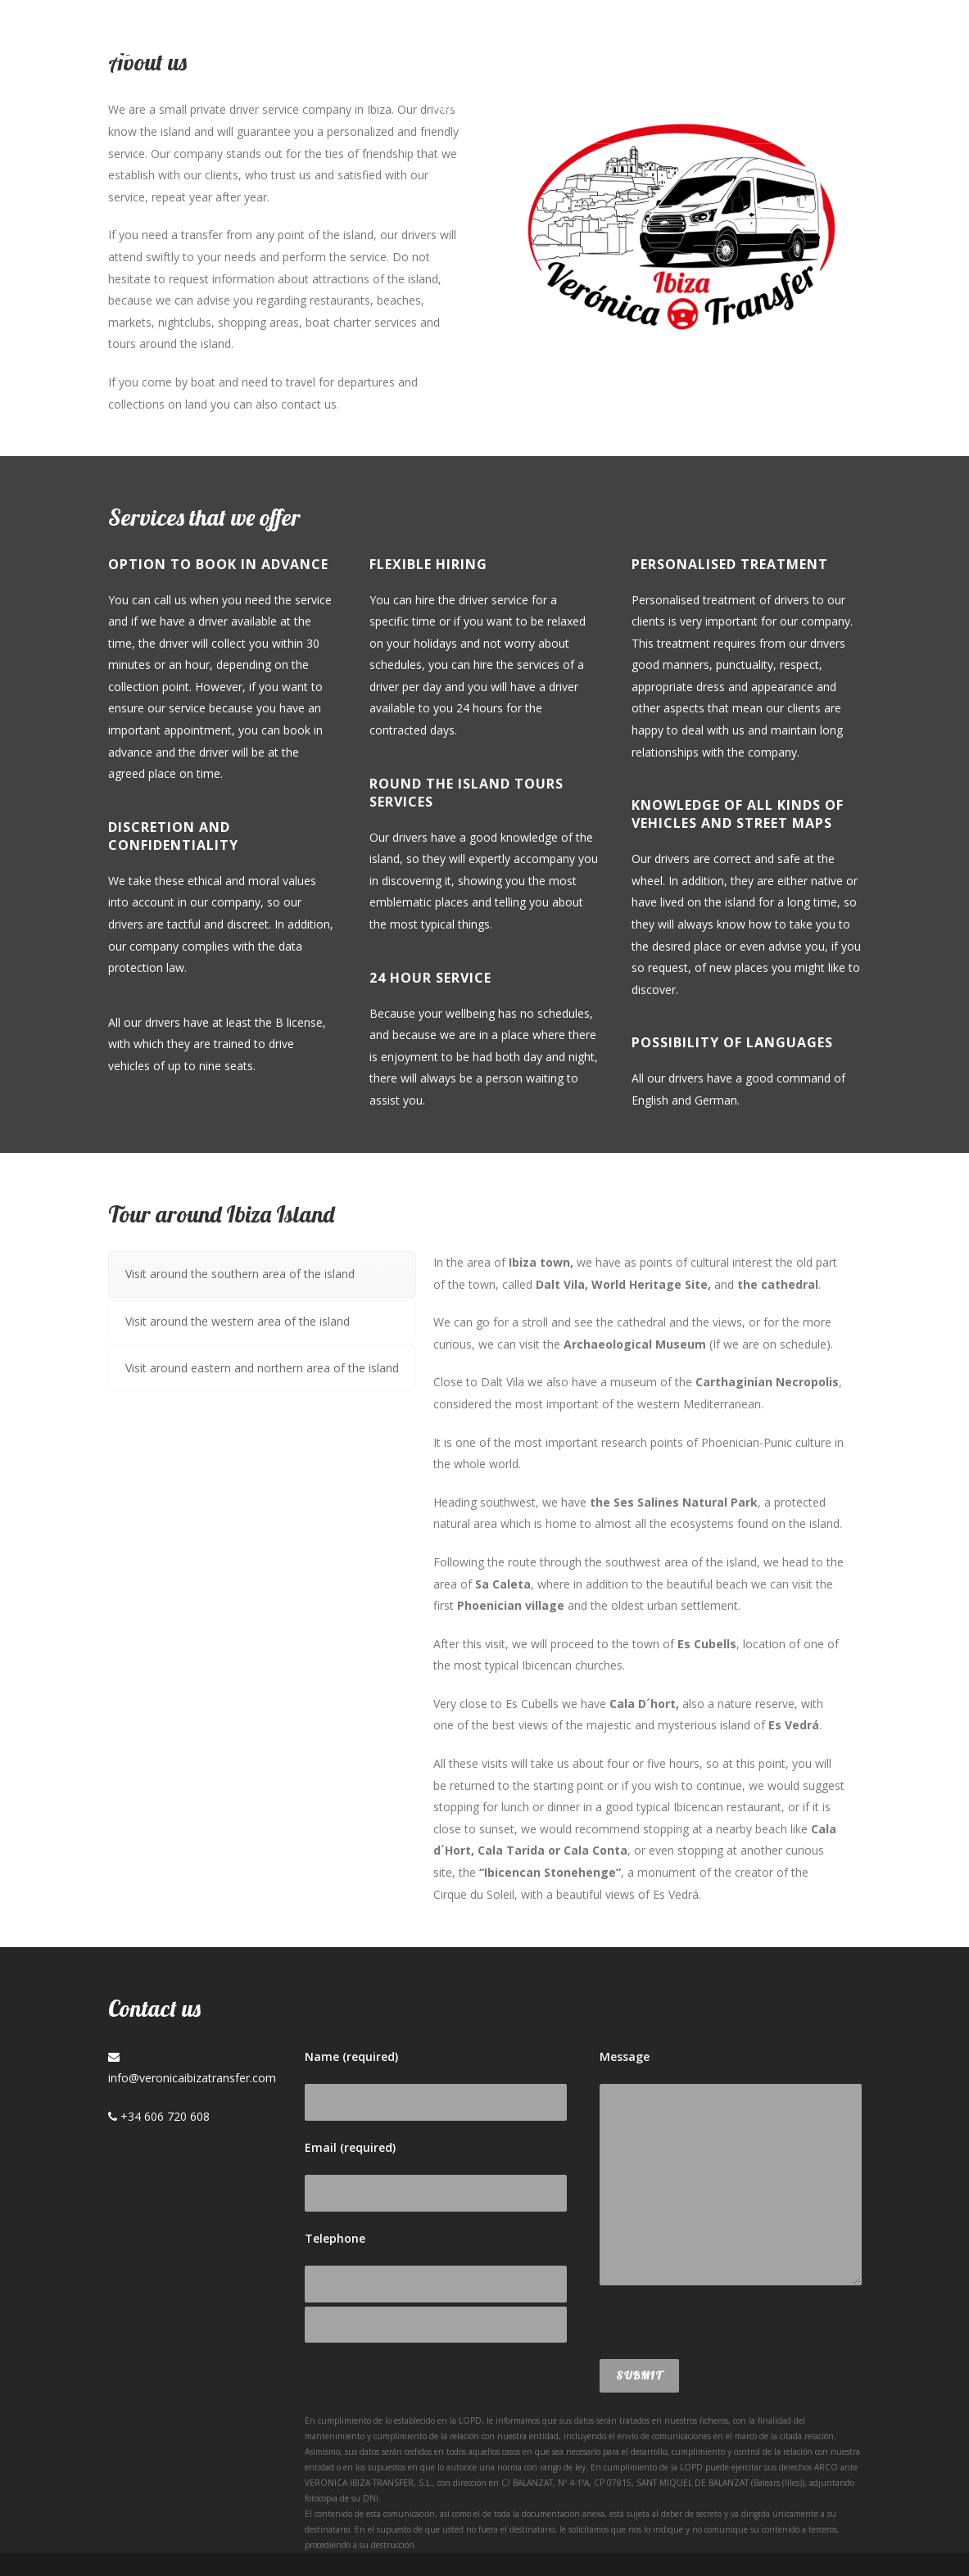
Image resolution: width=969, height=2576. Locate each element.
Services (559, 106)
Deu (831, 106)
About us (466, 106)
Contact (710, 106)
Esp (780, 106)
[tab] (262, 1274)
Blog (635, 106)
